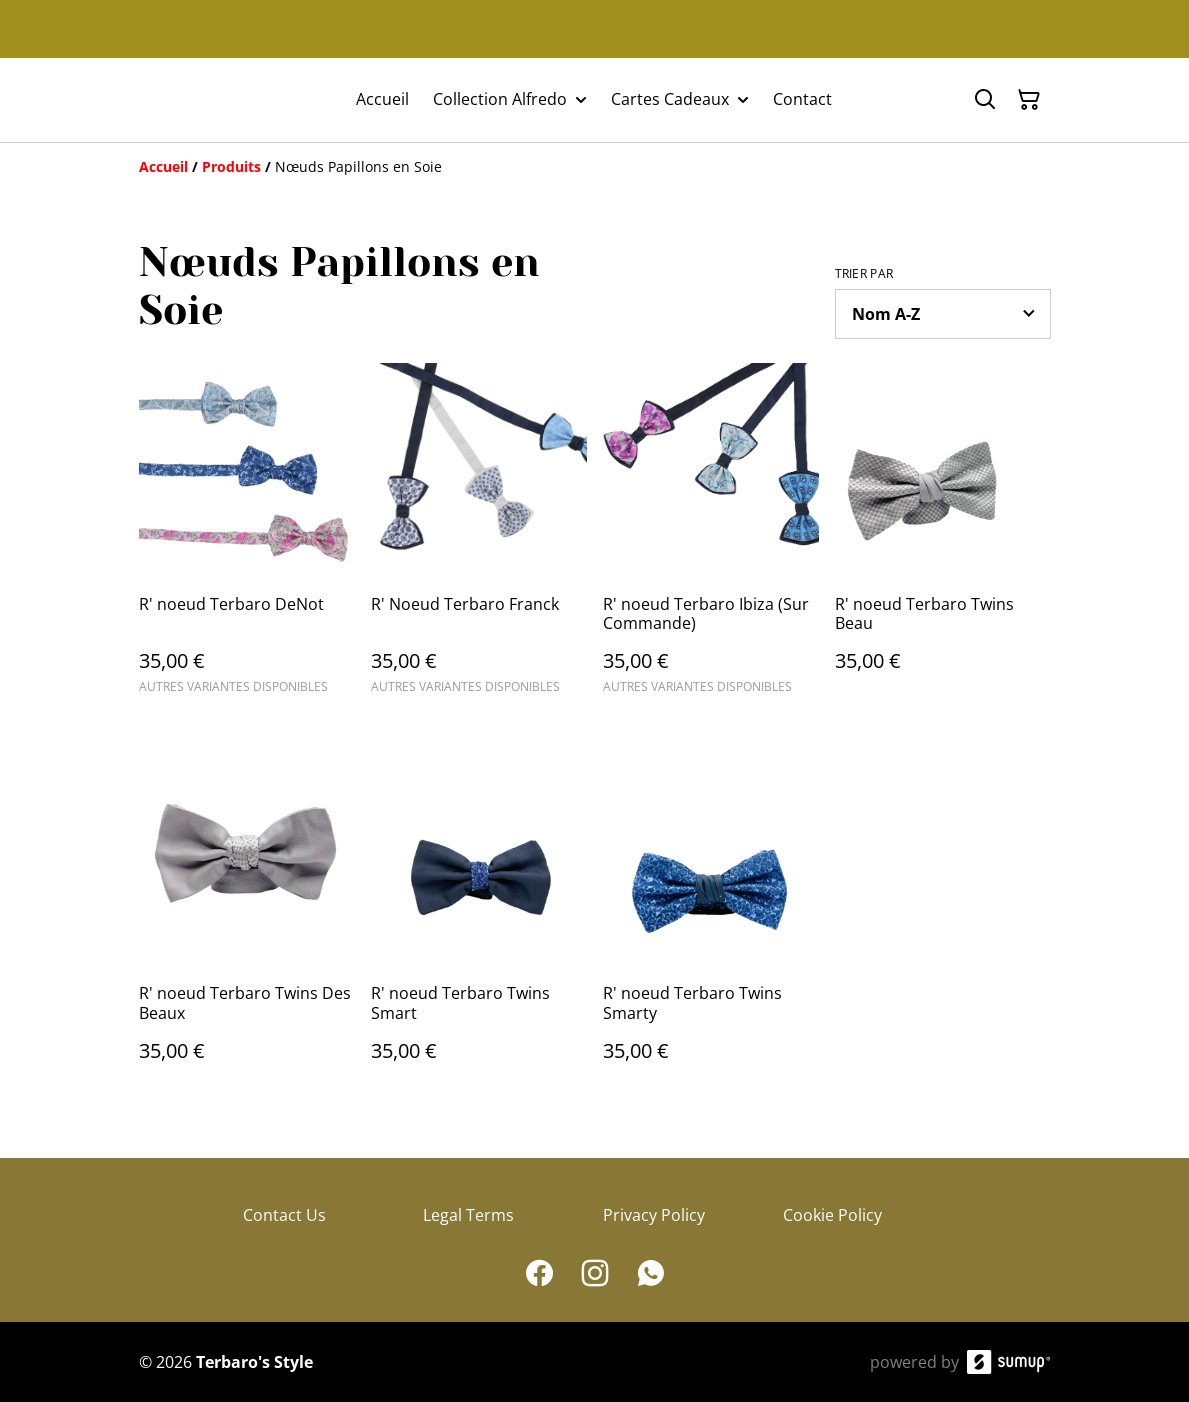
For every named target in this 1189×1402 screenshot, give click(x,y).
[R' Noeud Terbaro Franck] (479, 537)
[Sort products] (943, 314)
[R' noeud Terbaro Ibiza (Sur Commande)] (711, 537)
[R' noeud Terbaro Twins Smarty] (711, 926)
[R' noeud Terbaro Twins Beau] (943, 537)
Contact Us (284, 1215)
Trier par (864, 274)
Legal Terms (468, 1215)
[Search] (985, 100)
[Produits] (231, 166)
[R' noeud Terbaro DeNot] (247, 537)
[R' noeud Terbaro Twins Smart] (479, 926)
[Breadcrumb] (595, 167)
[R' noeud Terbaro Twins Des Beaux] (247, 926)
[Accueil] (163, 166)
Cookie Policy (832, 1215)
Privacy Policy (654, 1215)
